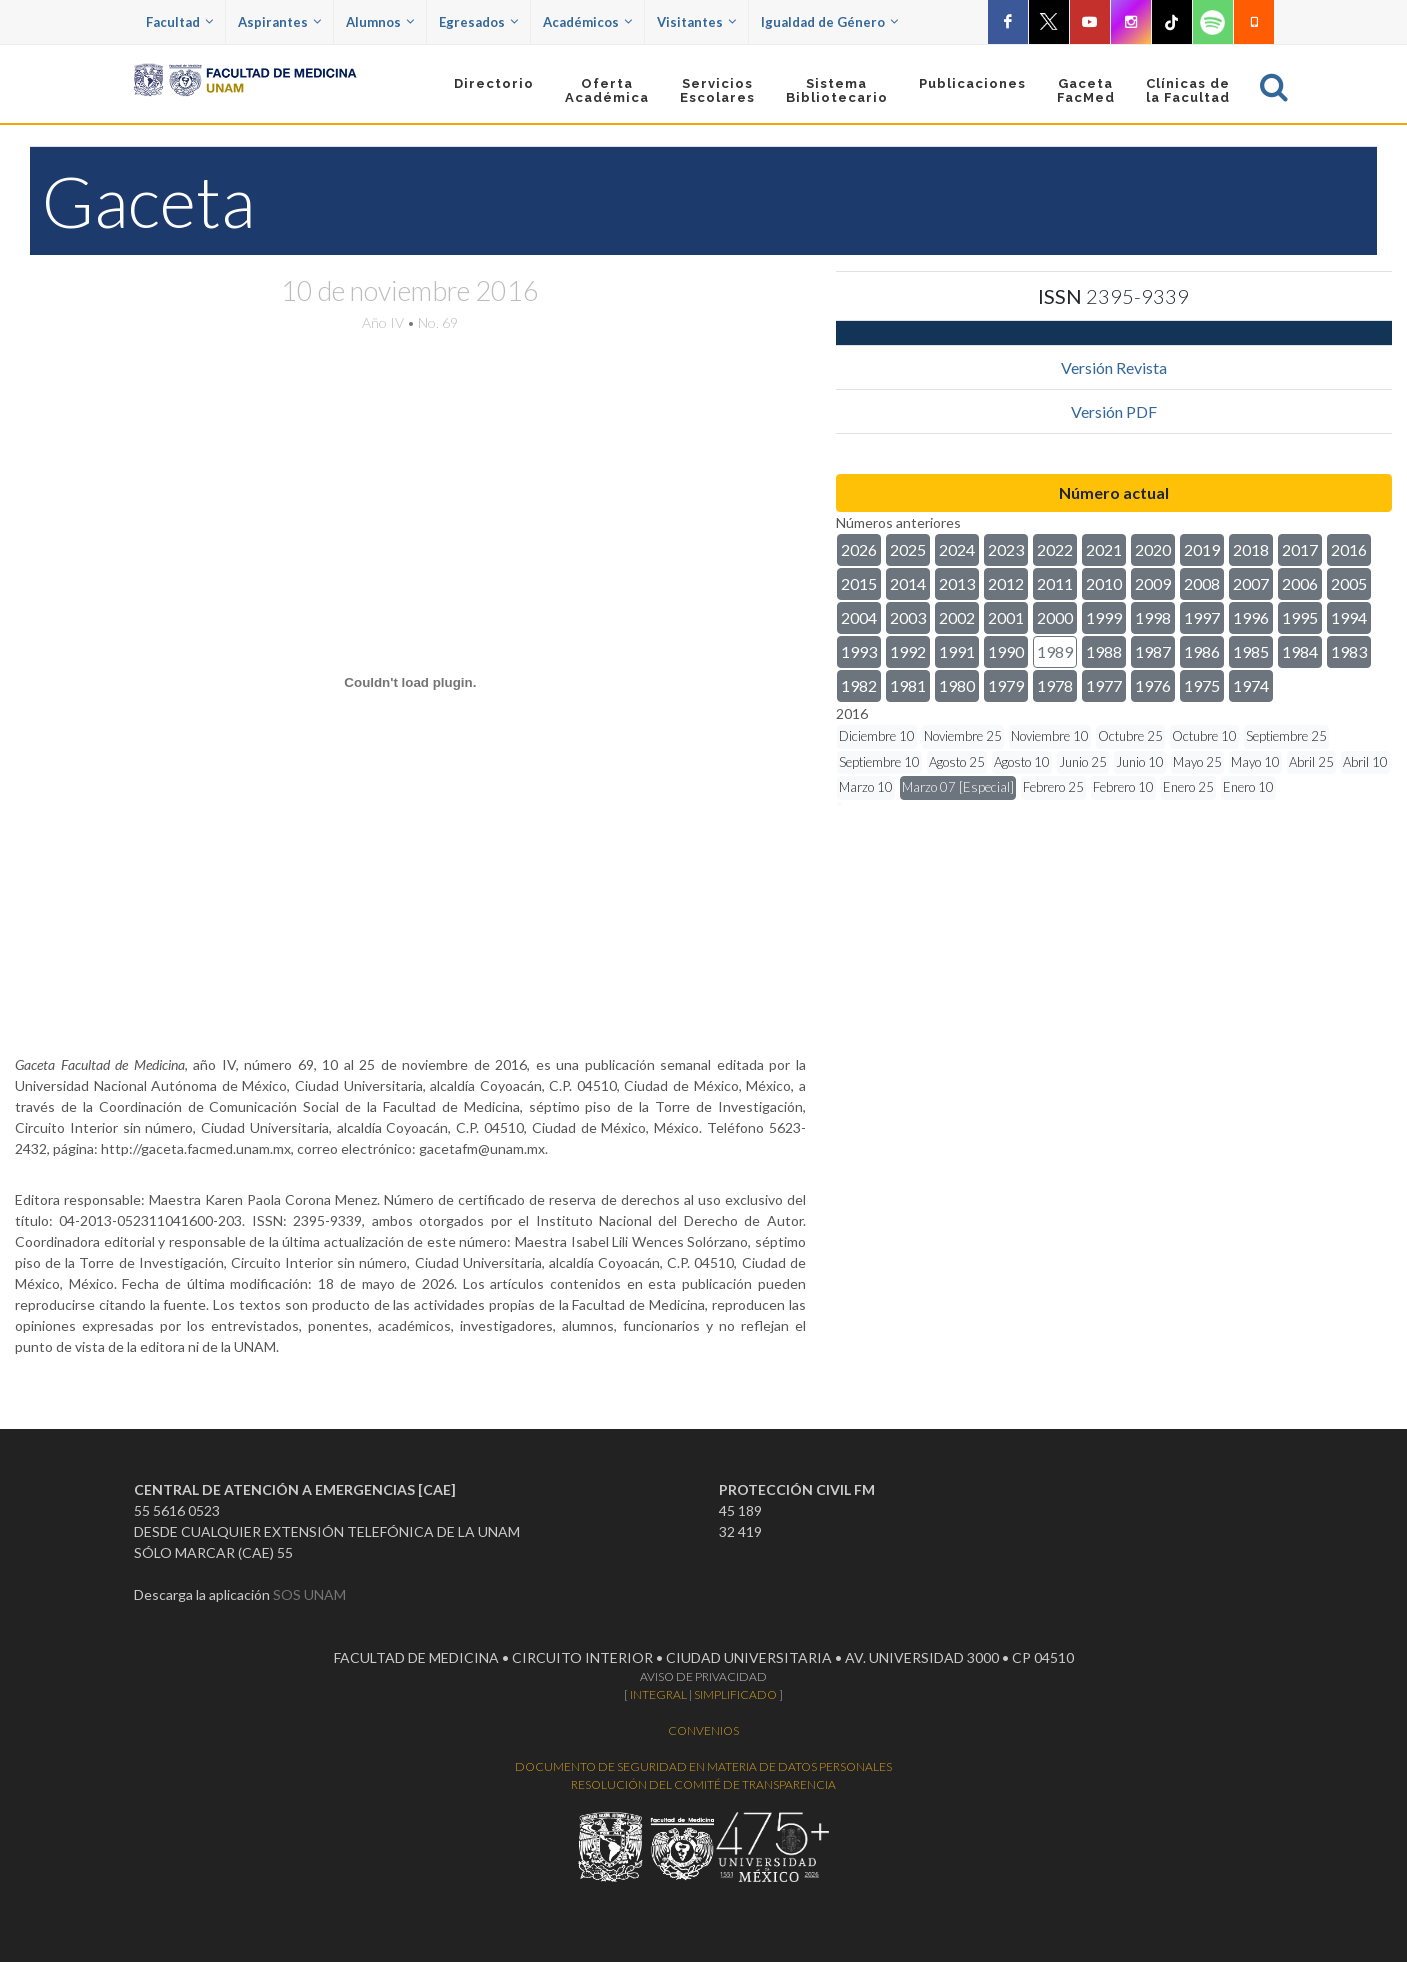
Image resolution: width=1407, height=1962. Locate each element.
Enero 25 (1188, 787)
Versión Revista (1114, 367)
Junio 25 (1083, 762)
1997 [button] (1202, 617)
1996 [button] (1251, 617)
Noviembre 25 (963, 736)
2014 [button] (908, 583)
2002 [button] (957, 617)
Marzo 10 (866, 787)
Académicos (587, 22)
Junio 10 (1140, 762)
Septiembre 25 (1286, 736)
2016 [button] (1349, 549)
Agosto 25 (957, 762)
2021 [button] (1104, 549)
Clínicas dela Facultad (1188, 90)
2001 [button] (1006, 617)
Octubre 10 (1204, 736)
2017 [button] (1300, 549)
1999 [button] (1104, 617)
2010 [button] (1104, 583)
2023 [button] (1006, 549)
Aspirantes (279, 22)
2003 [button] (908, 617)
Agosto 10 (1022, 762)
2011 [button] (1055, 583)
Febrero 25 (1053, 787)
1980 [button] (957, 685)
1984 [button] (1300, 651)
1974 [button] (1251, 685)
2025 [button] (908, 549)
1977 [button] (1104, 685)
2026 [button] (859, 549)
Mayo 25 (1197, 762)
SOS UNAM (309, 1594)
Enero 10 (1248, 787)
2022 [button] (1055, 549)
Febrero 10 (1123, 787)
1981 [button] (908, 685)
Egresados (478, 22)
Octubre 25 (1130, 736)
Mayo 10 (1255, 762)
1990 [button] (1006, 651)
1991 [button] (957, 651)
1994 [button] (1349, 617)
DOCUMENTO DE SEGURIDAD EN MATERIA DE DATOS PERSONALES (703, 1766)
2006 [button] (1300, 583)
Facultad (179, 22)
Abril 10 (1365, 762)
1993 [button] (859, 651)
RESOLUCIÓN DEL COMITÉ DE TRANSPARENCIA (703, 1784)
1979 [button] (1006, 685)
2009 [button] (1153, 583)
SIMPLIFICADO (735, 1694)
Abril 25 (1311, 762)
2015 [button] (859, 583)
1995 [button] (1300, 617)
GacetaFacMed (1086, 90)
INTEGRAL (658, 1694)
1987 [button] (1153, 651)
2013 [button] (957, 583)
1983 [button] (1349, 651)
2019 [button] (1202, 549)
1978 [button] (1055, 685)
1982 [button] (859, 685)
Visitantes (696, 22)
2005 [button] (1349, 583)
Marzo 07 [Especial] (958, 787)
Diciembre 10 (877, 736)
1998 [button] (1153, 617)
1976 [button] (1153, 685)
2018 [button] (1251, 549)
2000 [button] (1055, 617)
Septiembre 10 (879, 762)
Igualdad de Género (829, 22)
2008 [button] (1202, 583)
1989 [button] (1055, 651)
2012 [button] (1006, 583)
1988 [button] (1104, 651)
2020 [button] (1153, 549)
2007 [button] (1251, 583)
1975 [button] (1202, 685)
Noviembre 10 (1050, 736)
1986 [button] (1202, 651)
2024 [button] (957, 549)
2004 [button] (859, 617)
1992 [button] (908, 651)
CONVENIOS (703, 1730)
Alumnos (380, 22)
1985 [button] (1251, 651)
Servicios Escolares (717, 90)
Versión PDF (1114, 411)
